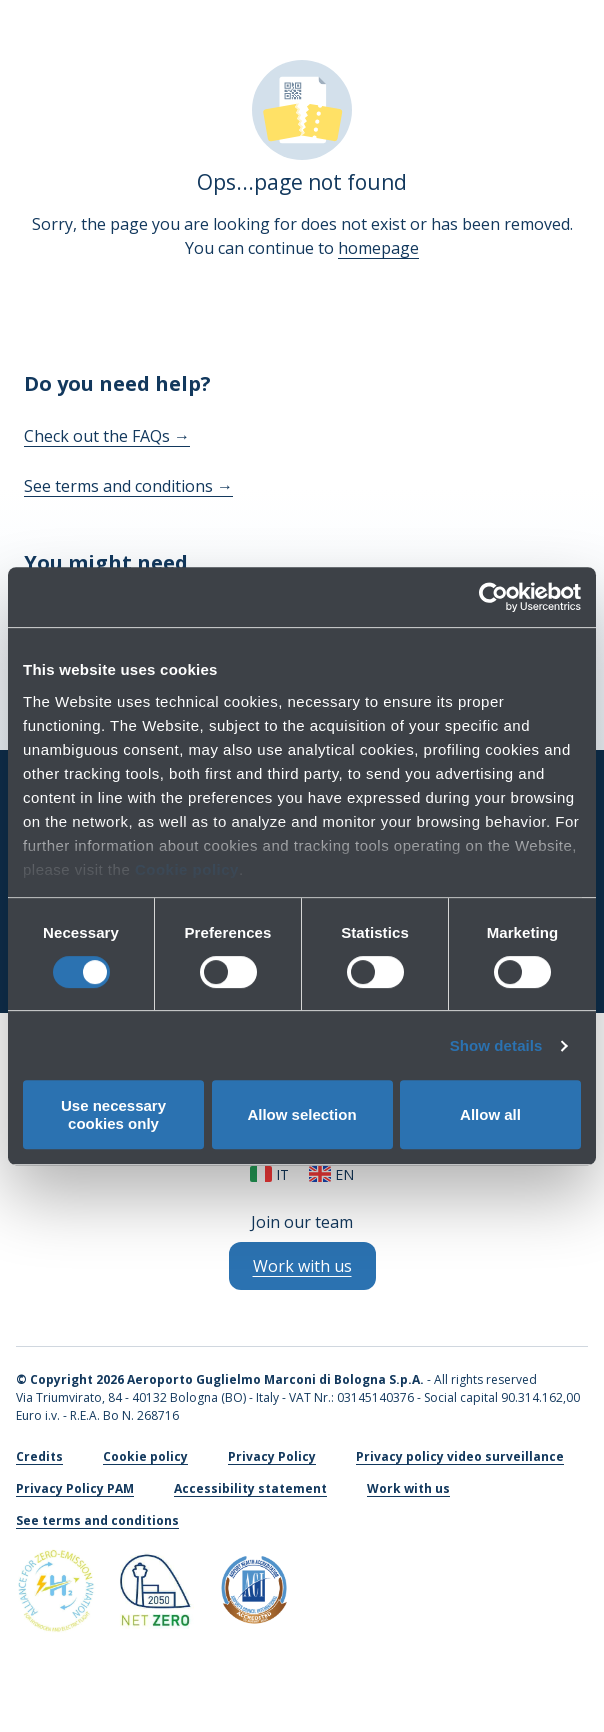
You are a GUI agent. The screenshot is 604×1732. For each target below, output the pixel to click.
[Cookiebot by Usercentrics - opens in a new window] (493, 597)
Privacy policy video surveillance (460, 1456)
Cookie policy (187, 869)
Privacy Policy (272, 1456)
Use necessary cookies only (113, 1114)
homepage (378, 248)
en (331, 1174)
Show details (496, 1045)
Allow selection (301, 1114)
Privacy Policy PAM (75, 1488)
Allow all (490, 1114)
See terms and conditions (128, 486)
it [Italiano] (269, 1174)
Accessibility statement (250, 1488)
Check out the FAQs (107, 436)
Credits (39, 1456)
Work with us (408, 1488)
